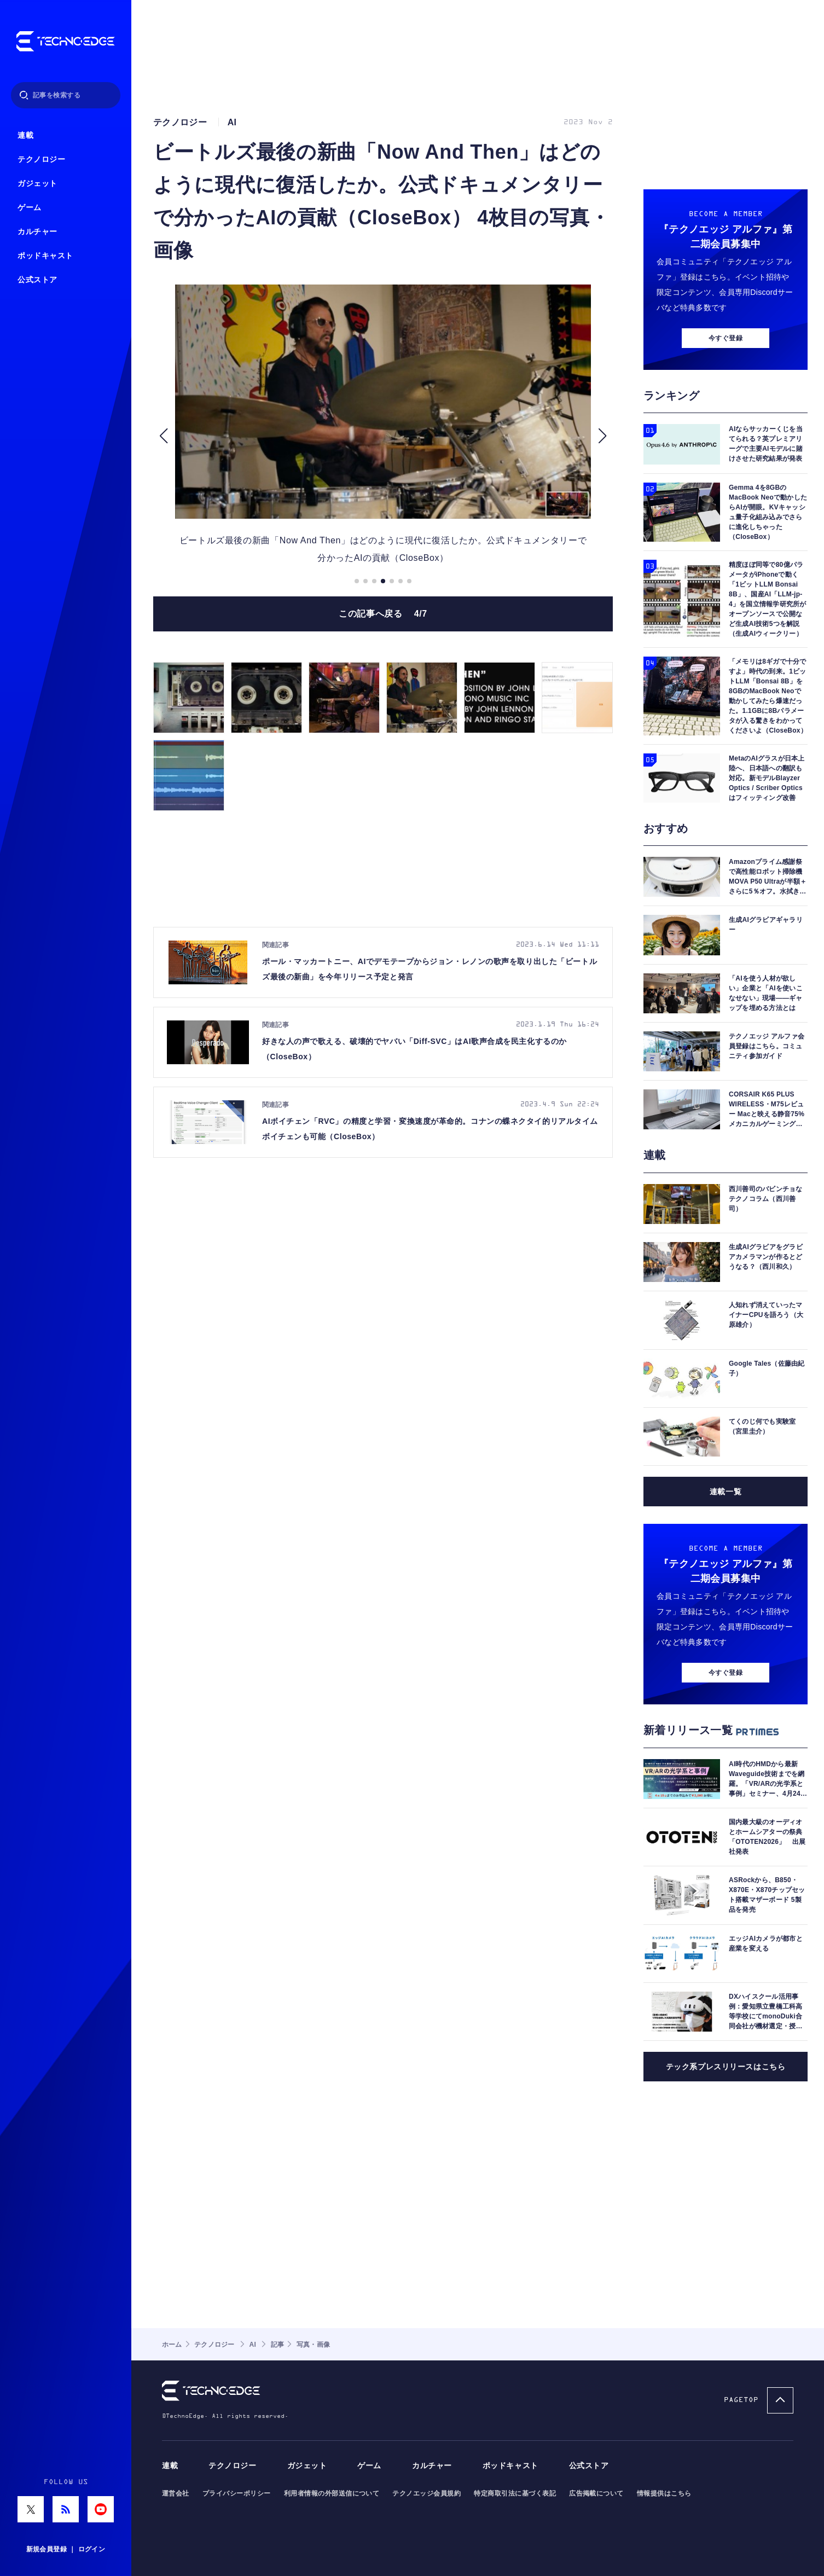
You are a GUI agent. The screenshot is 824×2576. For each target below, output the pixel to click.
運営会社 (175, 2493)
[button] (163, 436)
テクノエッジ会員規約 (426, 2493)
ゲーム (30, 208)
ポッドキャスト (45, 256)
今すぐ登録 (725, 338)
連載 (25, 135)
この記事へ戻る (383, 613)
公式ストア (37, 280)
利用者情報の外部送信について (332, 2493)
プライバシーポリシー (236, 2493)
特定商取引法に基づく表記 (515, 2493)
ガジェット (37, 183)
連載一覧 (725, 1491)
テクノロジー (41, 159)
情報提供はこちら (664, 2493)
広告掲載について (596, 2493)
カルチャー (37, 232)
